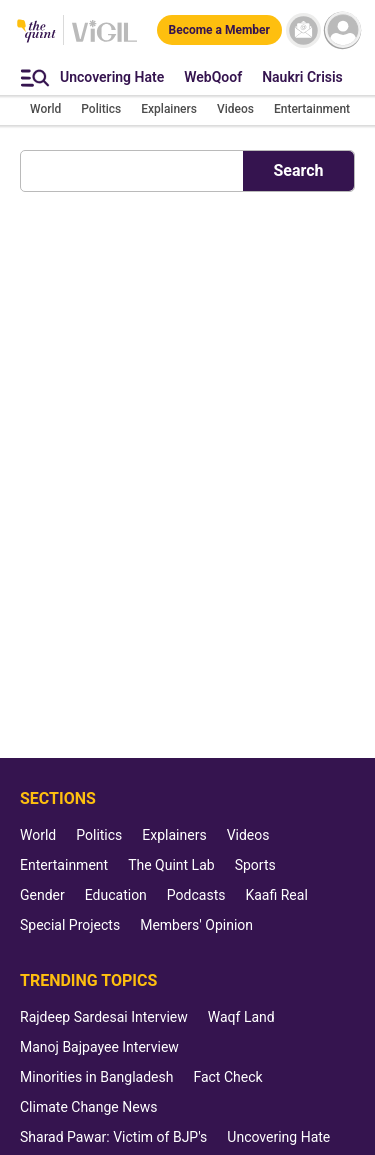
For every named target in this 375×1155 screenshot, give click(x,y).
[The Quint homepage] (36, 32)
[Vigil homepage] (104, 41)
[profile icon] (342, 30)
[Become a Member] (219, 30)
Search (298, 170)
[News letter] (303, 30)
